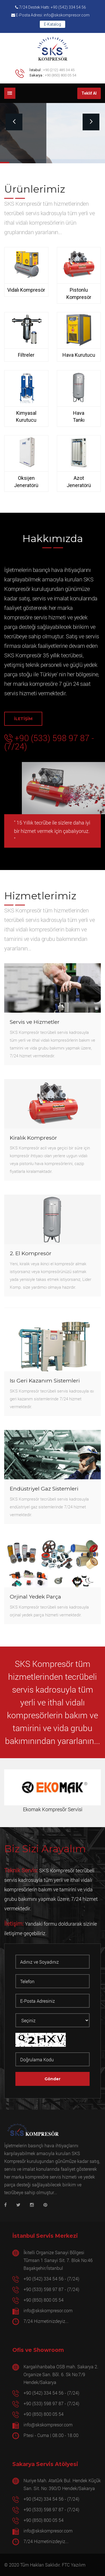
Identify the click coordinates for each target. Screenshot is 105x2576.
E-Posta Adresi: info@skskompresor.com (50, 15)
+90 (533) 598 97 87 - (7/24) (49, 742)
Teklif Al (89, 93)
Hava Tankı (79, 416)
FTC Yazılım (73, 2565)
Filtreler (26, 355)
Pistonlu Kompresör (78, 293)
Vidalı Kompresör (26, 290)
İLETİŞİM (23, 718)
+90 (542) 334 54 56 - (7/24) (51, 2279)
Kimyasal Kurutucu (26, 416)
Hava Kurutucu (78, 355)
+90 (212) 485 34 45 (58, 70)
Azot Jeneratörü (79, 481)
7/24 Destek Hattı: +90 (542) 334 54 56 (50, 7)
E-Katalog (52, 24)
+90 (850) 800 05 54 (60, 75)
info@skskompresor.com (48, 2310)
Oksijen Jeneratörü (26, 481)
